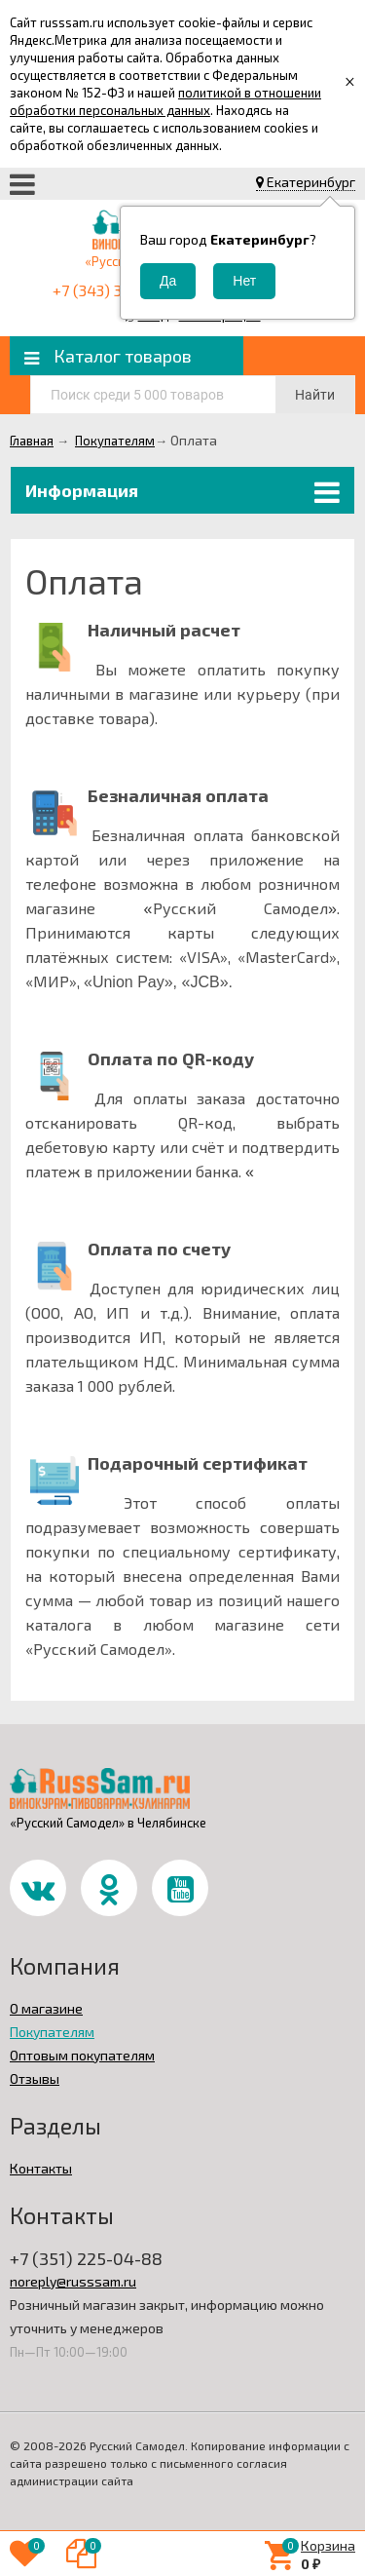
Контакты (41, 2168)
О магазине (46, 2008)
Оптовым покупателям (82, 2055)
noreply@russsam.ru (73, 2281)
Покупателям (52, 2031)
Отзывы (34, 2078)
